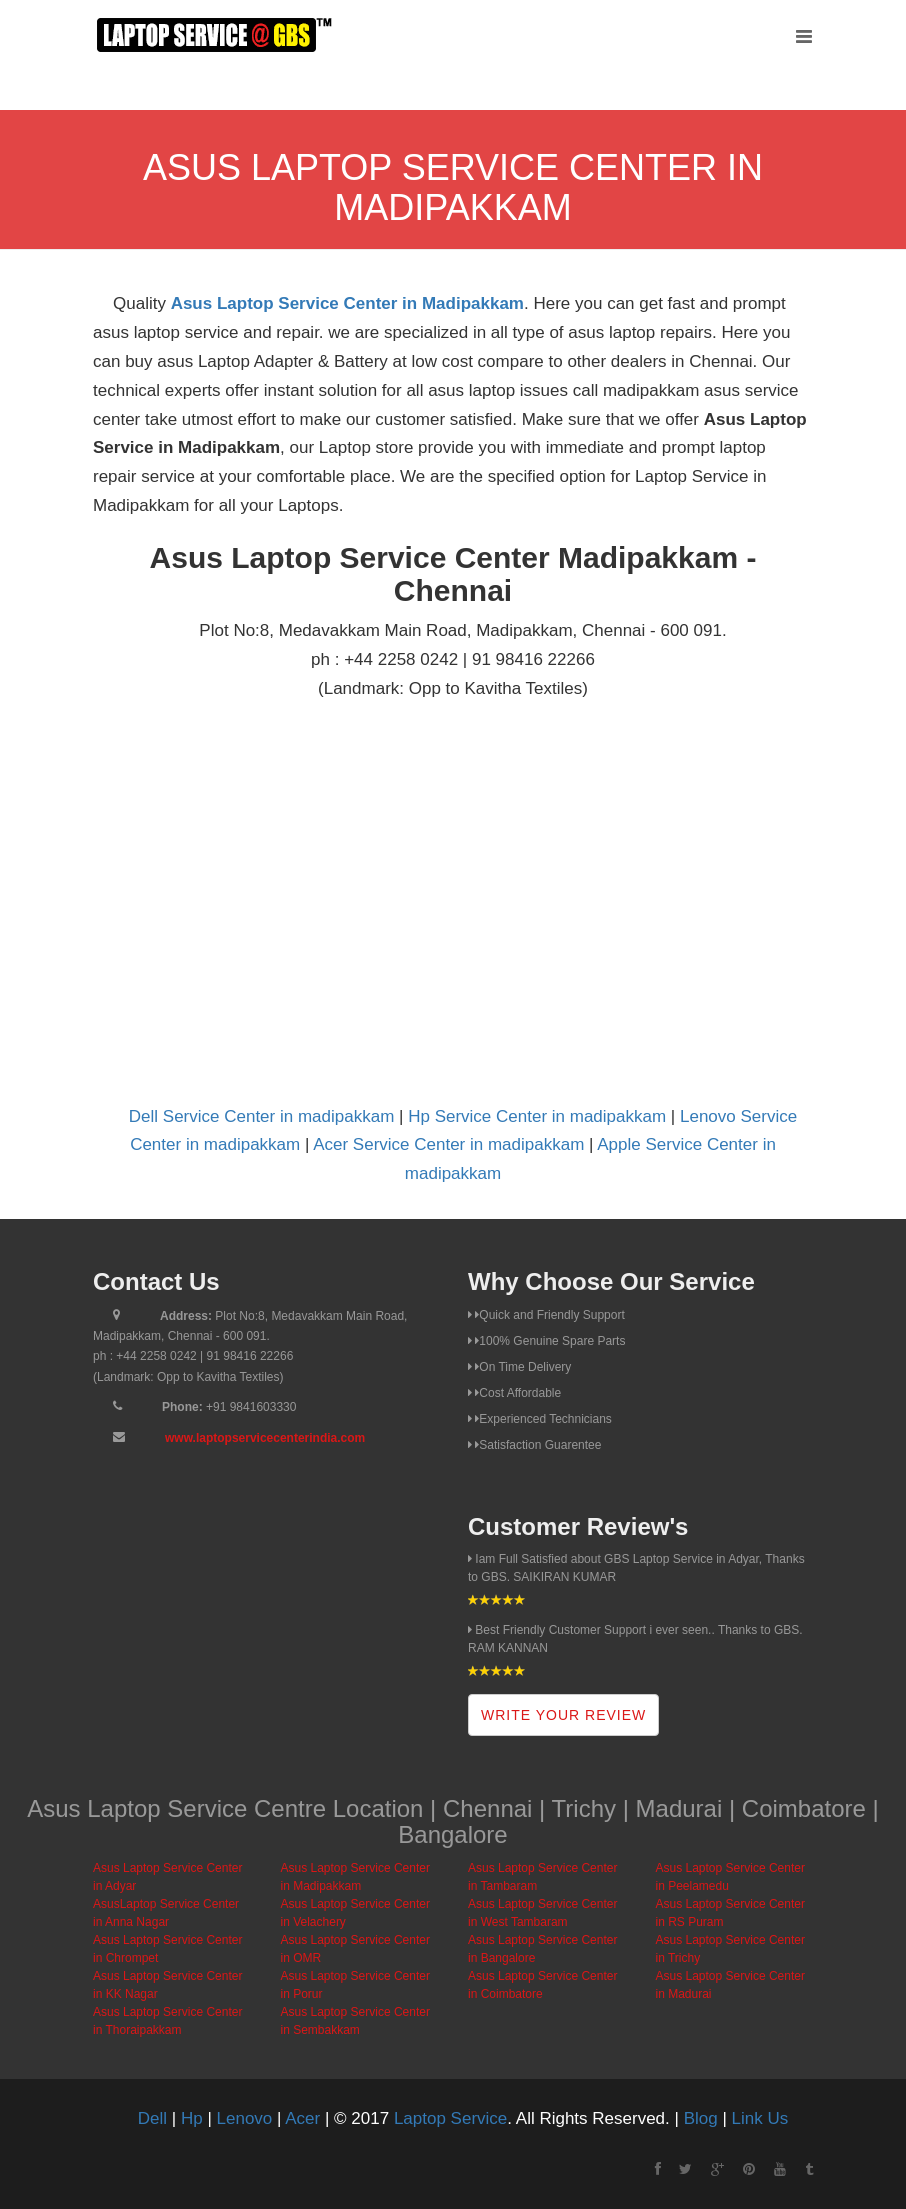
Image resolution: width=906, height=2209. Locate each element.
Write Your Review (563, 1715)
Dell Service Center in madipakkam (262, 1116)
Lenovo (245, 2118)
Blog (701, 2118)
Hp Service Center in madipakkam (537, 1116)
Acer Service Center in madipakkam (448, 1144)
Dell (152, 2118)
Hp (192, 2118)
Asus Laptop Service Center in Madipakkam (347, 303)
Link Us (760, 2118)
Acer (302, 2118)
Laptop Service (450, 2118)
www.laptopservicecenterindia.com (265, 1438)
